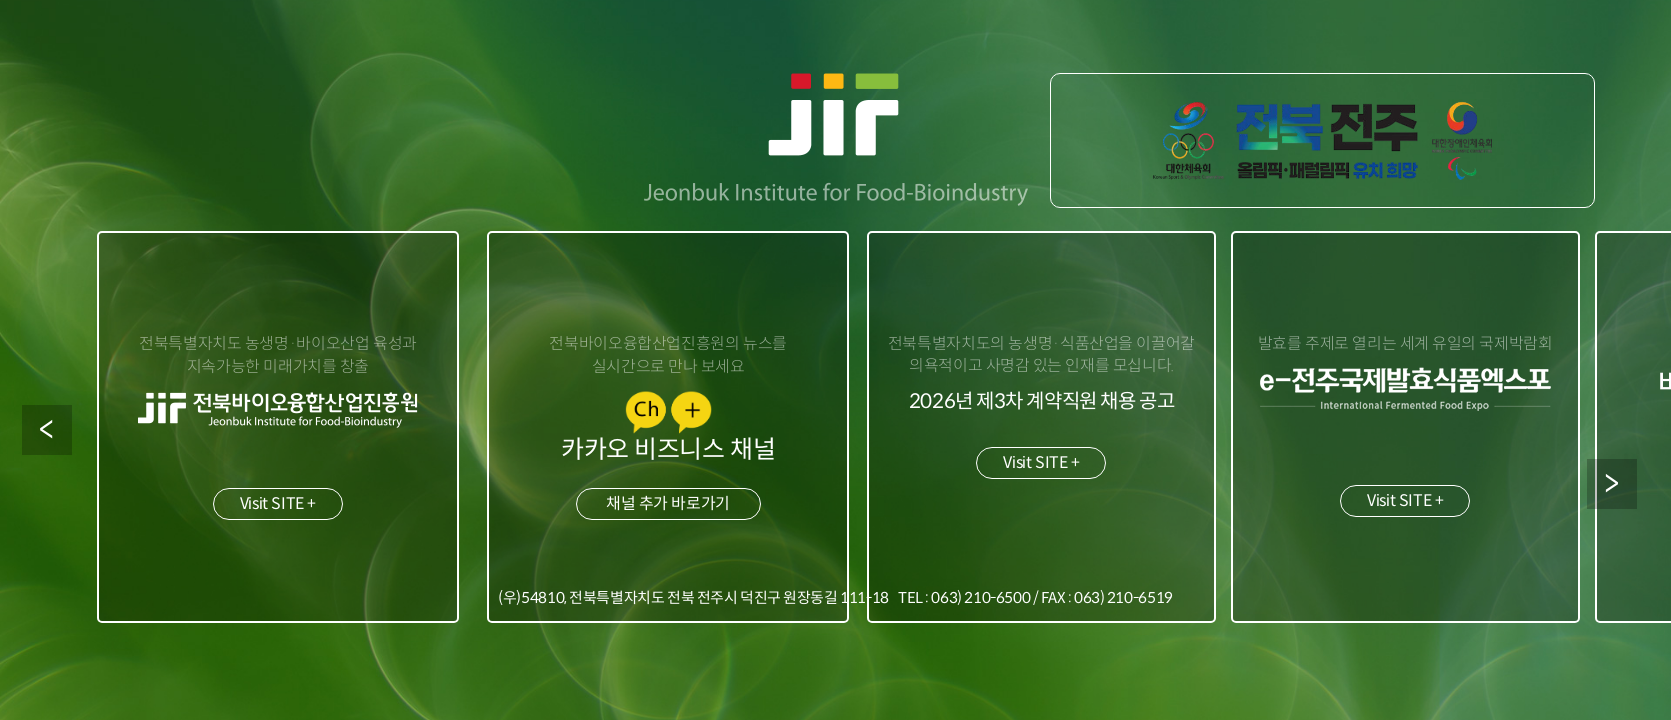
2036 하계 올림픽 (1323, 140)
